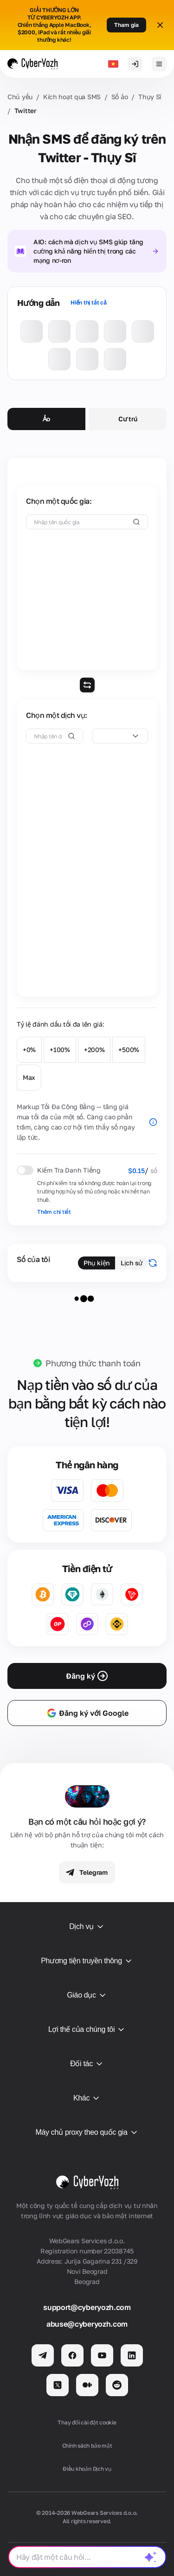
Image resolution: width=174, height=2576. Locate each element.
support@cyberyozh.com (86, 2307)
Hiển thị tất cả (88, 302)
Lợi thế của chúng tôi (87, 2029)
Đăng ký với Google (87, 1713)
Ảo (46, 419)
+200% (94, 1049)
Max (29, 1077)
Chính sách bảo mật (87, 2445)
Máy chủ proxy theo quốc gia (86, 2132)
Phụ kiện (97, 1263)
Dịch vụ (87, 1926)
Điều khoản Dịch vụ (87, 2468)
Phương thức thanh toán (92, 1363)
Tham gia (126, 24)
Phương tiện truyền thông (87, 1961)
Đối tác (87, 2063)
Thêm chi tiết (54, 1211)
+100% (60, 1049)
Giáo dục (87, 1995)
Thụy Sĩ (149, 97)
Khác (87, 2098)
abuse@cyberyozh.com (87, 2324)
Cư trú (127, 419)
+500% (128, 1049)
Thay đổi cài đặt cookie (87, 2422)
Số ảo (119, 97)
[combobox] (120, 736)
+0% (29, 1049)
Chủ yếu (19, 97)
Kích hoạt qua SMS (72, 97)
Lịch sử (131, 1263)
